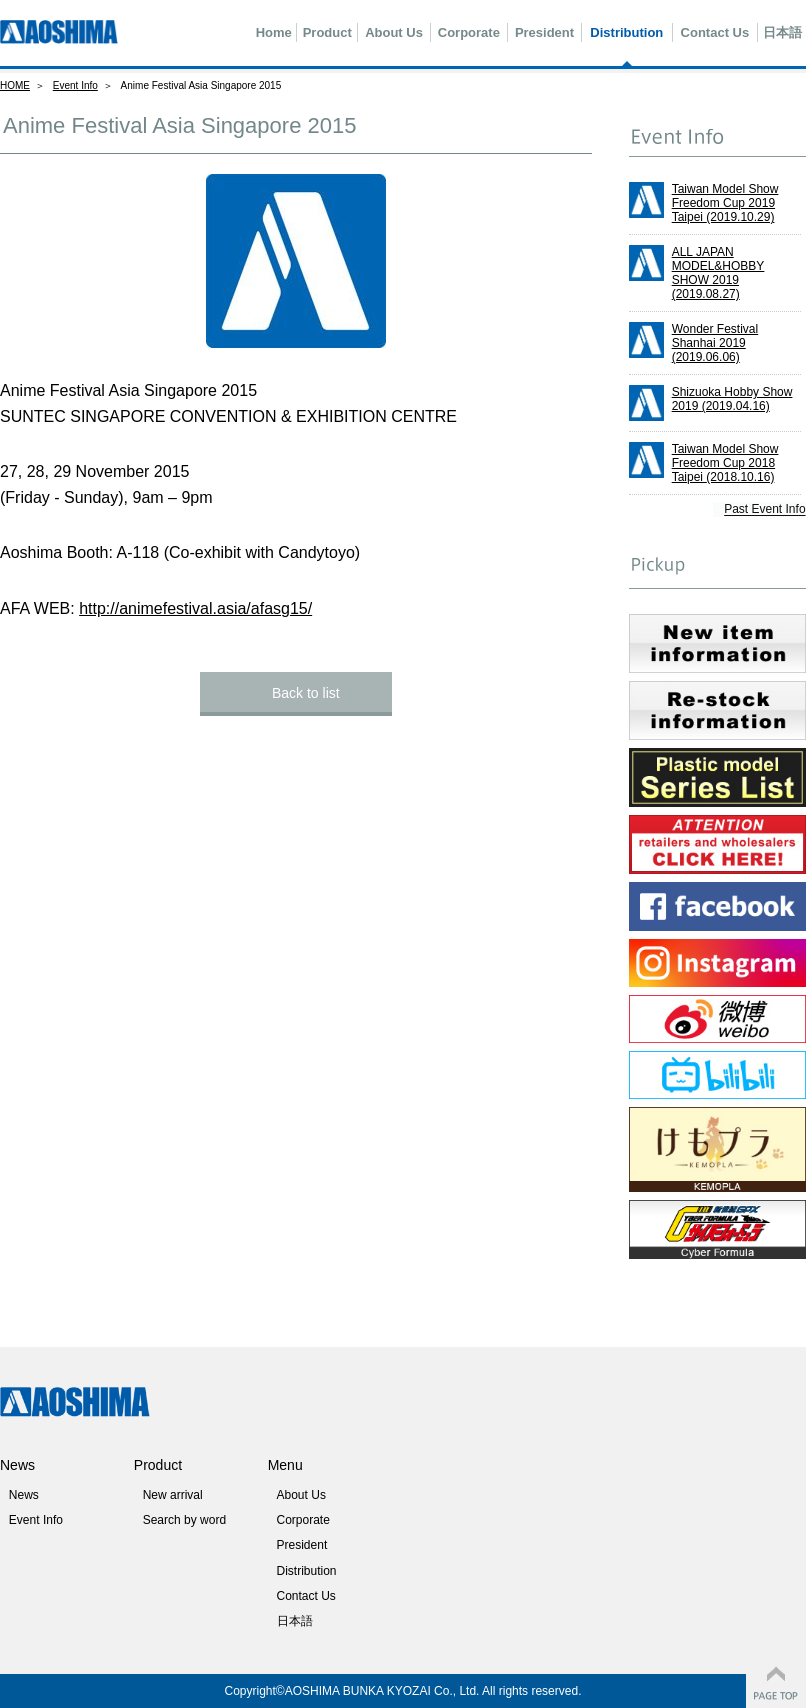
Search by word (184, 1520)
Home (274, 32)
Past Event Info (765, 510)
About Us (394, 32)
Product (327, 32)
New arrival (173, 1495)
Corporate (469, 32)
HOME (15, 85)
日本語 (782, 32)
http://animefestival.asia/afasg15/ (195, 608)
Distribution (626, 32)
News (24, 1495)
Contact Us (715, 32)
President (544, 32)
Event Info (75, 85)
